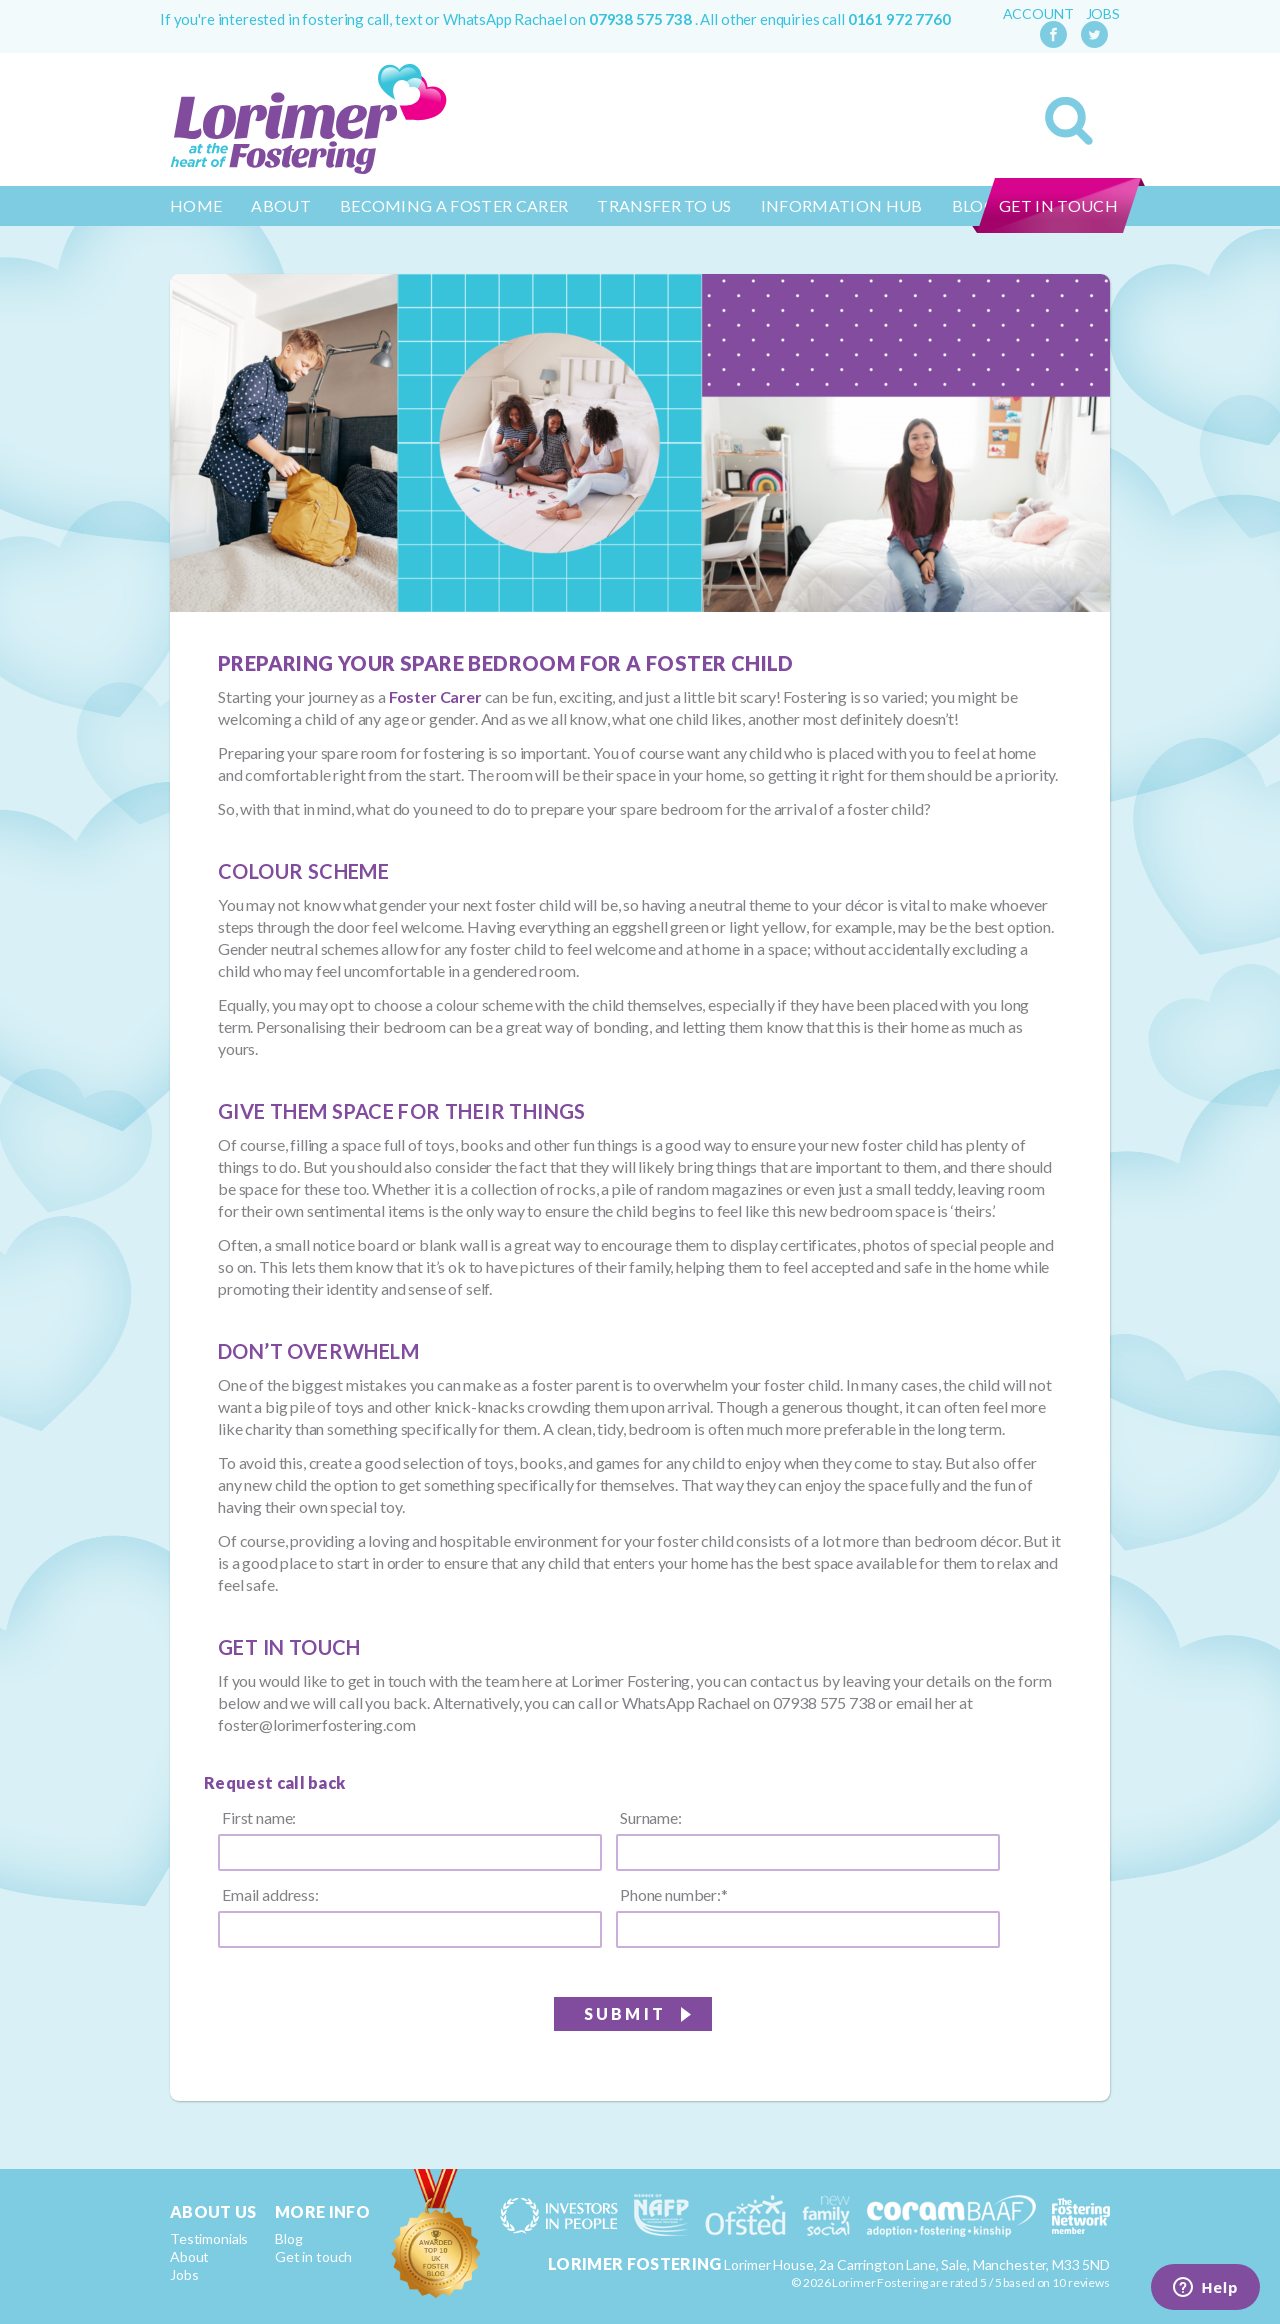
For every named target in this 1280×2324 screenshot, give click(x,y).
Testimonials (209, 2238)
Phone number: (674, 1895)
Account (1038, 14)
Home (196, 205)
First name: (259, 1818)
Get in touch (1058, 205)
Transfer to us (664, 205)
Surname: (651, 1818)
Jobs (1103, 14)
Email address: (270, 1895)
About (281, 205)
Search (1069, 121)
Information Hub (842, 205)
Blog (288, 2238)
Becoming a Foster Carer (454, 205)
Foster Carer (435, 696)
